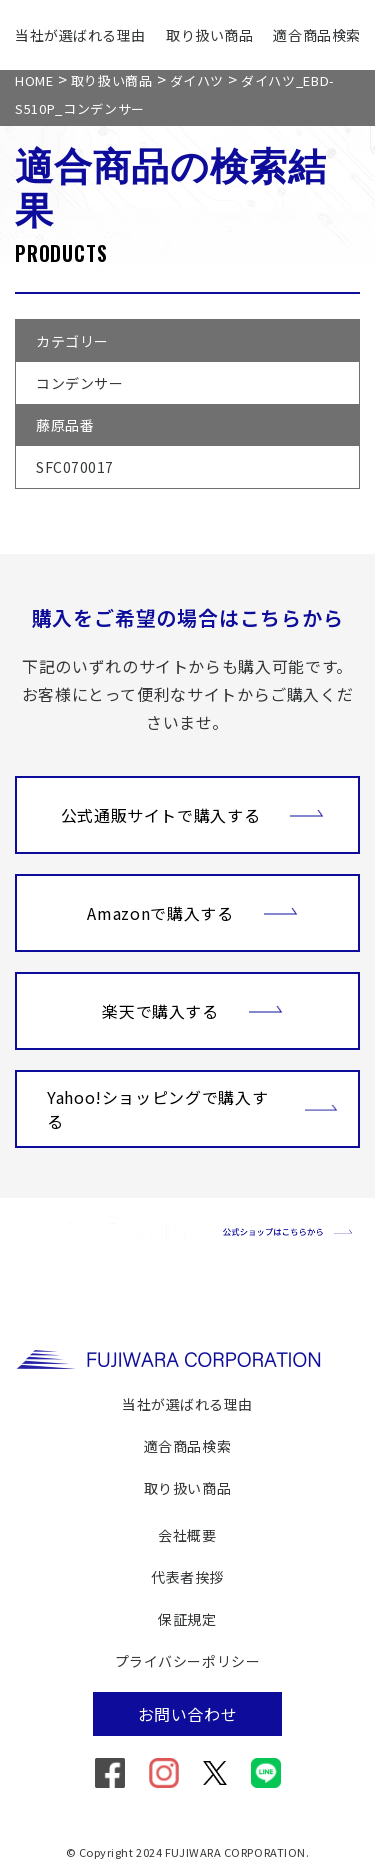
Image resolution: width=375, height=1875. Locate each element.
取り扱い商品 (209, 35)
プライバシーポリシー (188, 1661)
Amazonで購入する (192, 911)
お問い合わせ (188, 1714)
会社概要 (187, 1535)
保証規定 (187, 1619)
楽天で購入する (192, 1009)
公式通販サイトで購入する (193, 813)
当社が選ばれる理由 (80, 35)
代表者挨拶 (187, 1577)
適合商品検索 (316, 35)
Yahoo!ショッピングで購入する (192, 1109)
